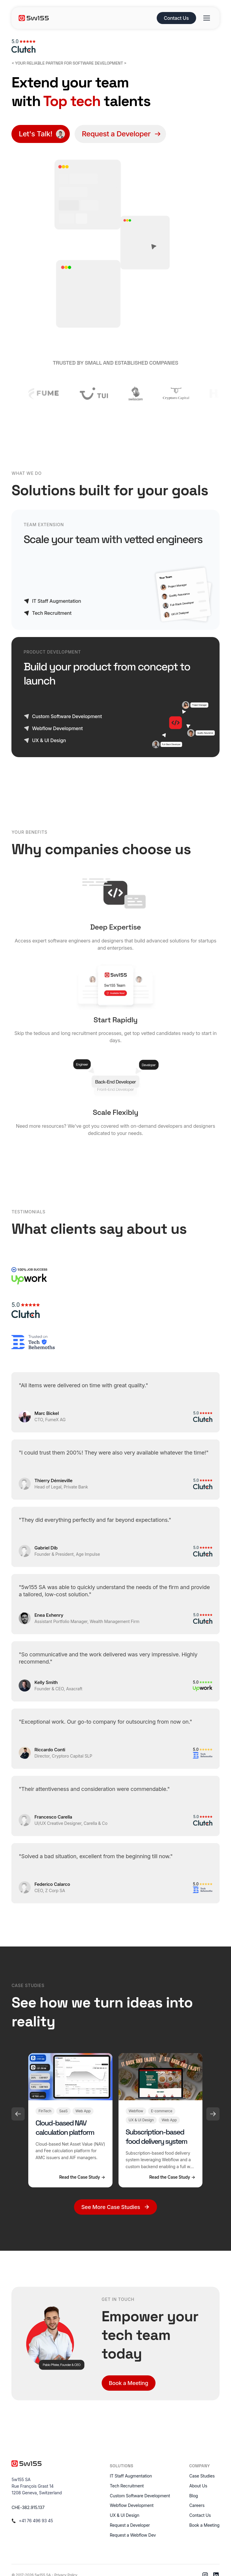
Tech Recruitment (127, 2485)
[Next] (213, 2113)
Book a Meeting (128, 2383)
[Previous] (18, 2113)
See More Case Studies (115, 2207)
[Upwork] (29, 1275)
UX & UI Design (124, 2515)
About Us (198, 2485)
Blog (193, 2495)
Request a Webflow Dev (133, 2535)
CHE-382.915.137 (28, 2507)
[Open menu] (206, 18)
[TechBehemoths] (33, 1342)
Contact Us (176, 18)
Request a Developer (130, 2525)
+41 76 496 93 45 (36, 2520)
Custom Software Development (140, 2495)
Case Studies (202, 2475)
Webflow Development (132, 2505)
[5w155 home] (85, 18)
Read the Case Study (82, 2177)
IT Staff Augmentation (131, 2475)
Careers (197, 2505)
